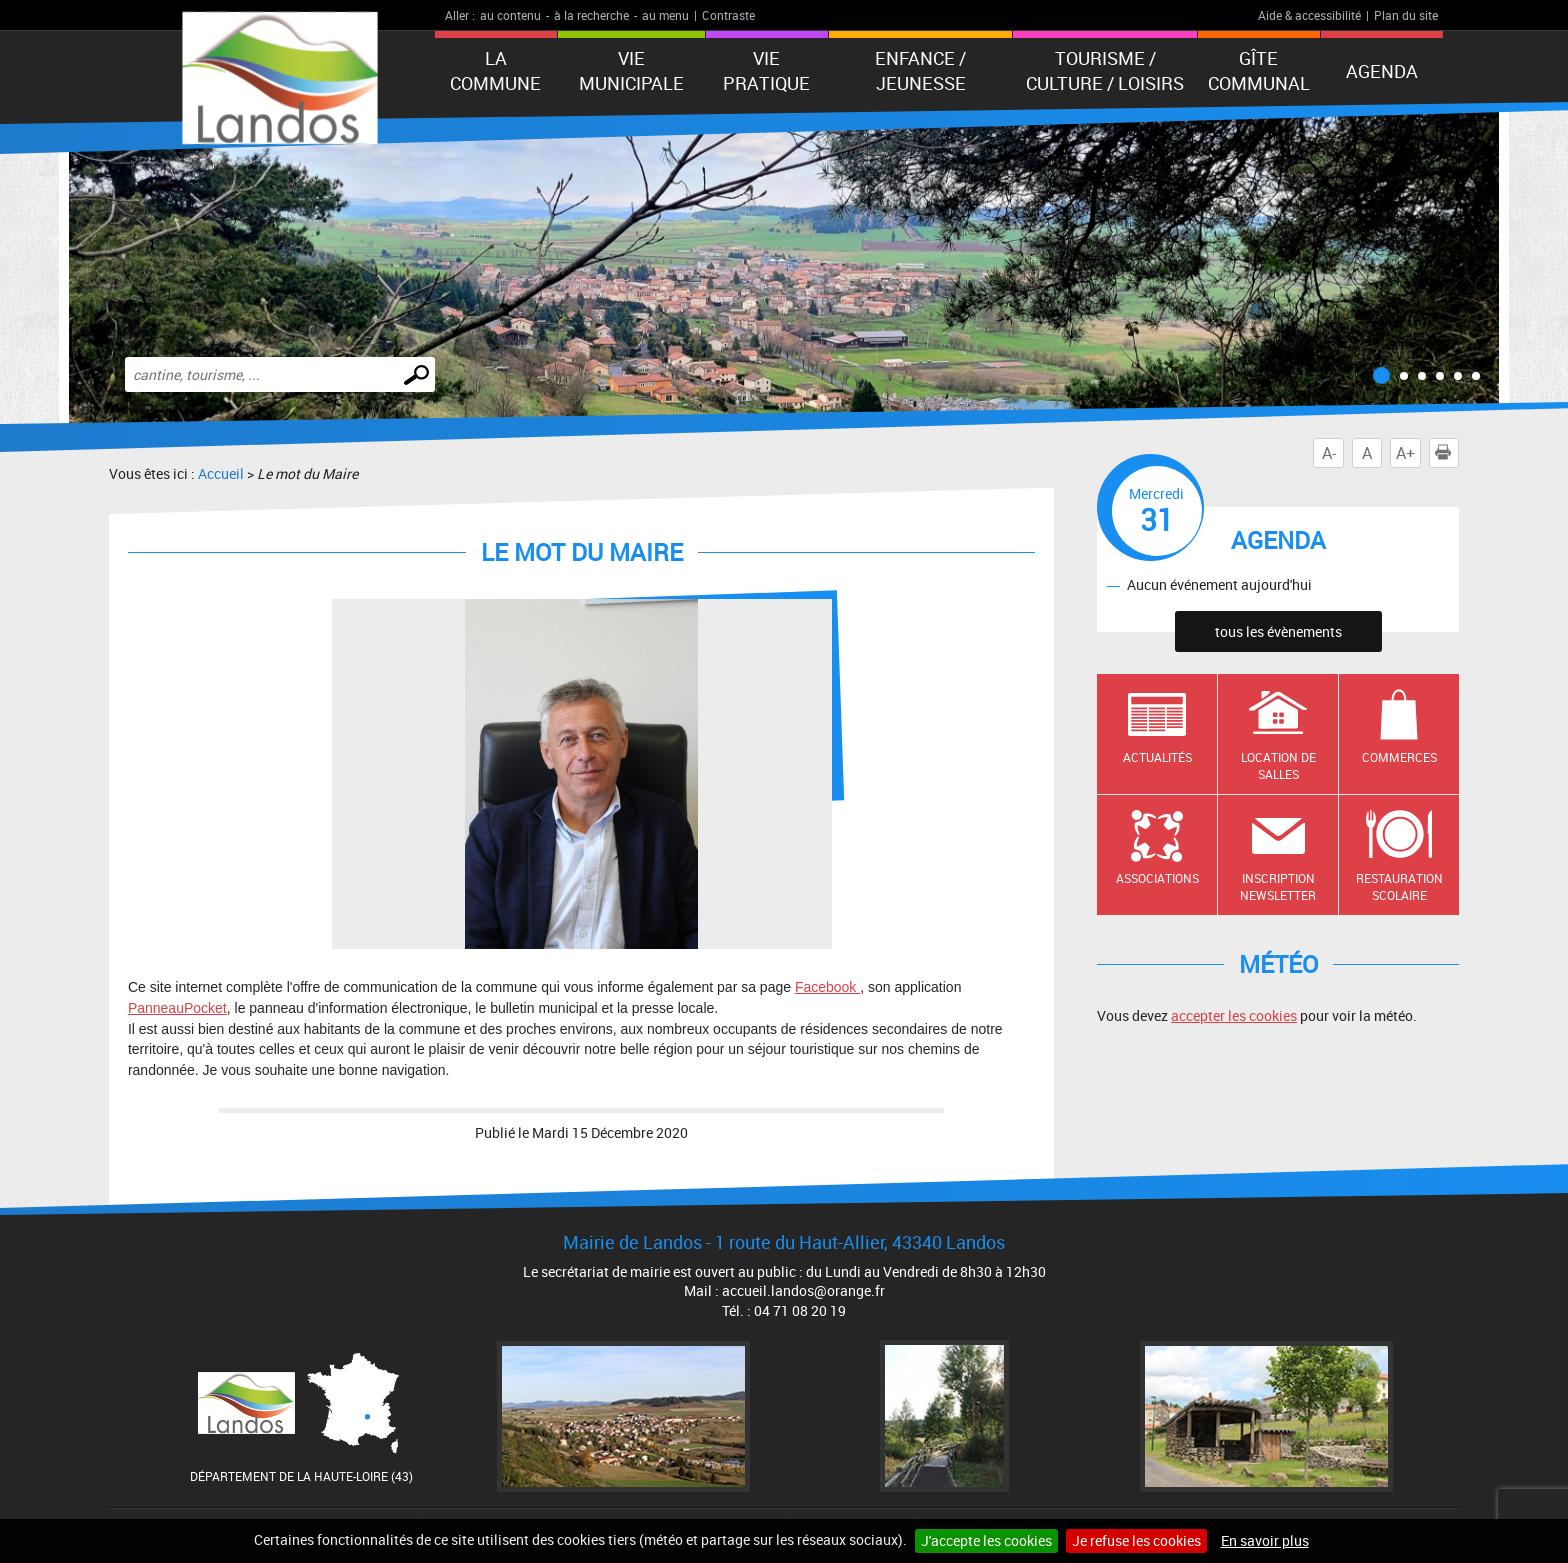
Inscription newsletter (1278, 886)
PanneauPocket (177, 1008)
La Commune (495, 70)
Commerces (1399, 757)
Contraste (728, 15)
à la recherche (591, 15)
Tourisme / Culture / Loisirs (1105, 70)
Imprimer (1447, 453)
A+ (1405, 453)
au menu (665, 15)
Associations (1157, 878)
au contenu (510, 15)
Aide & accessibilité (1309, 15)
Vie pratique (766, 70)
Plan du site (1406, 15)
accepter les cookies (1234, 1015)
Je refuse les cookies (1136, 1540)
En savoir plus (1265, 1540)
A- (1329, 453)
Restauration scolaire (1399, 886)
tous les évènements (1278, 631)
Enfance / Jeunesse (920, 70)
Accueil (221, 473)
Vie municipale (631, 70)
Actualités (1157, 757)
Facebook (827, 987)
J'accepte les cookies (986, 1540)
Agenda (1382, 71)
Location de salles (1278, 765)
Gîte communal (1259, 70)
